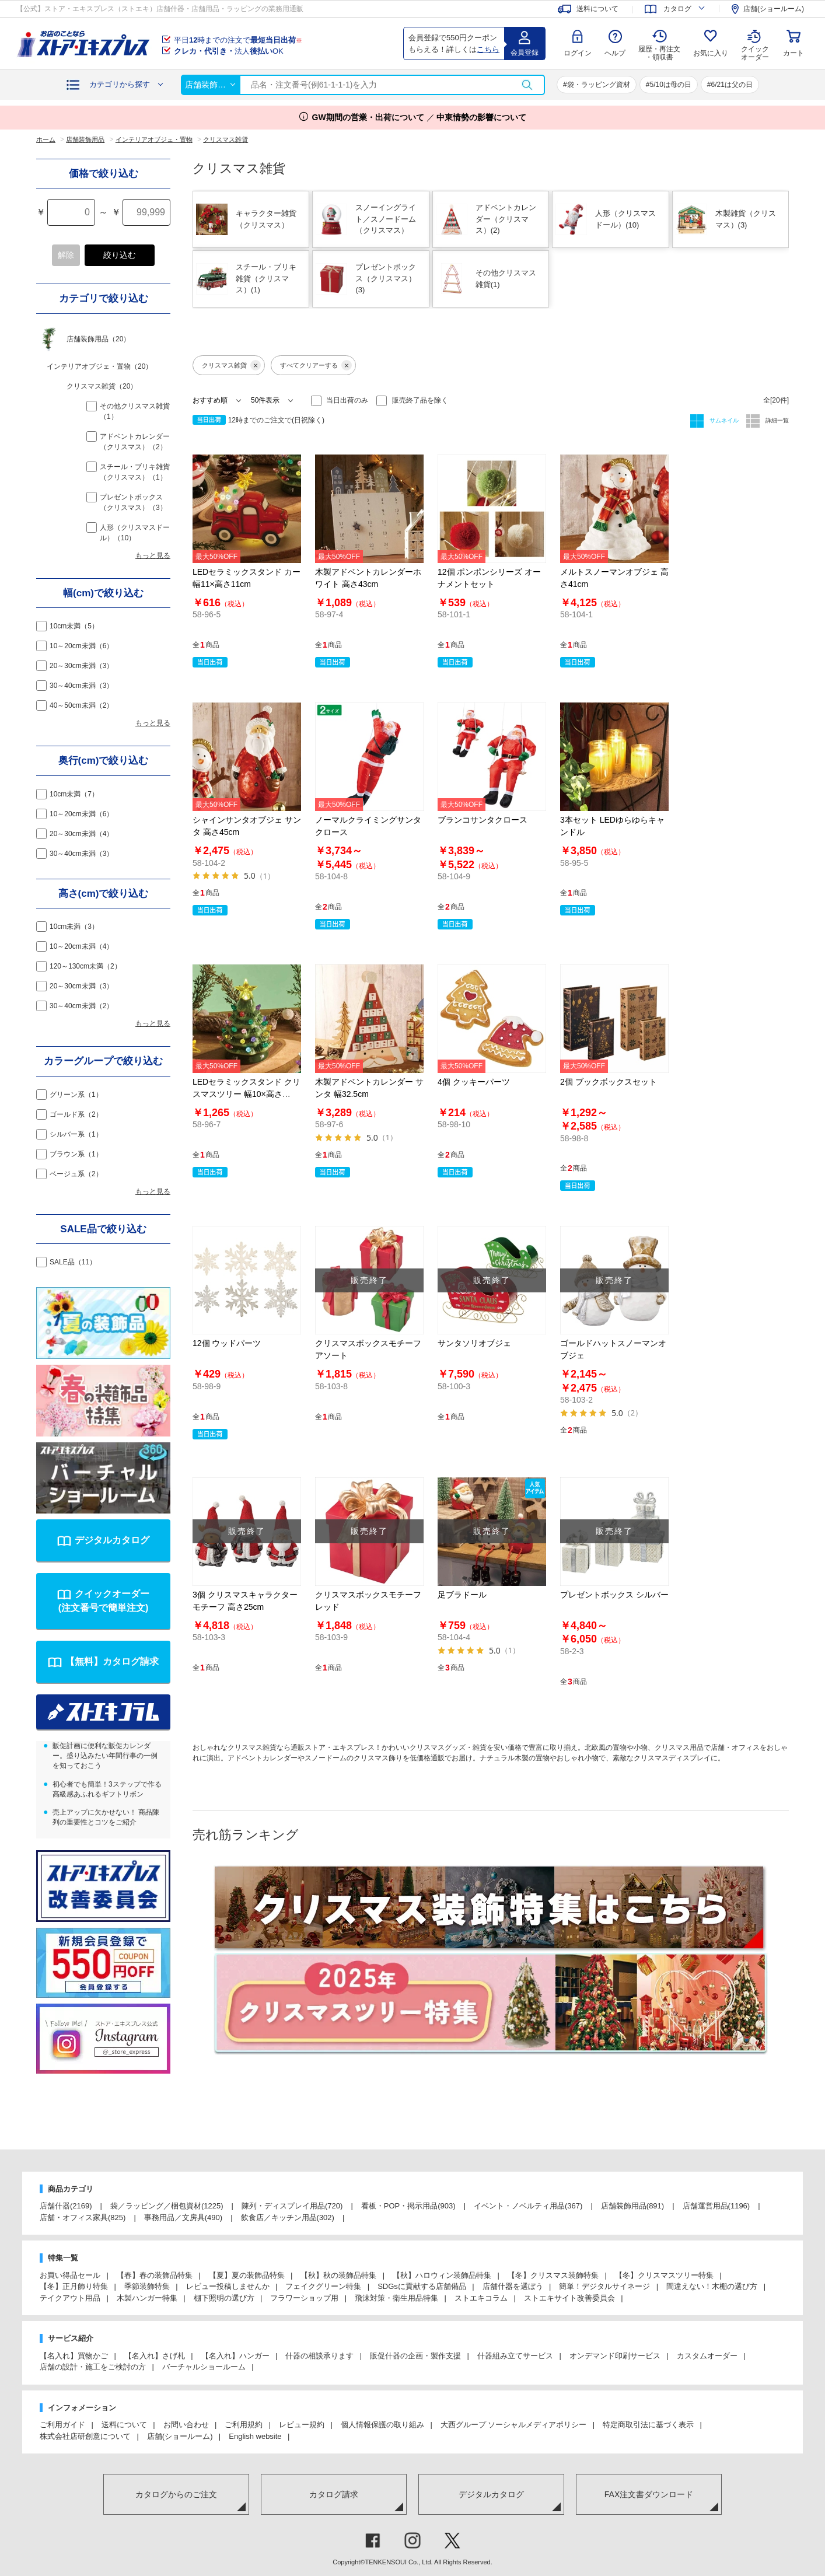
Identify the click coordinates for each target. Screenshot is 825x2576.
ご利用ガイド (62, 2424)
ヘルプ (614, 53)
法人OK (229, 51)
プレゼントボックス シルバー (614, 1594)
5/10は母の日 (670, 85)
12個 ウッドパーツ (227, 1343)
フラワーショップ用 (304, 2298)
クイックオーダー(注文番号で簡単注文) (103, 1601)
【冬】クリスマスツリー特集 (664, 2275)
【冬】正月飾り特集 (74, 2286)
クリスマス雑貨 (231, 365)
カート (793, 53)
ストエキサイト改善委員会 (569, 2298)
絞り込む (119, 255)
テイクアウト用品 (70, 2298)
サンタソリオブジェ (474, 1343)
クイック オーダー (754, 44)
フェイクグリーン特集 (323, 2286)
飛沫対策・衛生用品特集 (396, 2298)
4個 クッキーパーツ (474, 1081)
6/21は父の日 (732, 85)
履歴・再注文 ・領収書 (659, 53)
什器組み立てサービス (515, 2355)
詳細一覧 (776, 420)
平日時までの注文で (238, 40)
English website (255, 2436)
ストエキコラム (481, 2298)
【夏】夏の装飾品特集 (247, 2275)
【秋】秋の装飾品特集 (338, 2275)
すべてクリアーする (316, 365)
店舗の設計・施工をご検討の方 (93, 2366)
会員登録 (525, 52)
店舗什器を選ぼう (513, 2286)
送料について (124, 2424)
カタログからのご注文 (176, 2494)
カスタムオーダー (707, 2355)
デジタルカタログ (112, 1540)
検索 (527, 85)
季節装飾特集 (147, 2286)
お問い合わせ (186, 2424)
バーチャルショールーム (204, 2366)
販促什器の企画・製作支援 (415, 2355)
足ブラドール (462, 1594)
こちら (488, 49)
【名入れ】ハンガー (235, 2355)
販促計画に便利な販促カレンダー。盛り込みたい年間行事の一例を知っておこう (105, 1756)
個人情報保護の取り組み (382, 2424)
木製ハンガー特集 (147, 2298)
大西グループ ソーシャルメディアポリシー (514, 2424)
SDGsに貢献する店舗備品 (421, 2286)
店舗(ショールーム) (180, 2436)
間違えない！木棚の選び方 (711, 2286)
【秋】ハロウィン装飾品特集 (442, 2275)
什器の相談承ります (319, 2355)
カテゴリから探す (119, 84)
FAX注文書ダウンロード (648, 2494)
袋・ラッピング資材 (598, 85)
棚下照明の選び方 (224, 2298)
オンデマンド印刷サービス (614, 2355)
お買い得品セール (70, 2275)
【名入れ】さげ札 (154, 2355)
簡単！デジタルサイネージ (604, 2286)
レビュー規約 (301, 2424)
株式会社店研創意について (85, 2436)
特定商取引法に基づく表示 (648, 2424)
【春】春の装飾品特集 (155, 2275)
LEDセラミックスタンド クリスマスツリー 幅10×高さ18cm (246, 1094)
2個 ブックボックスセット (608, 1081)
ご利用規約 (244, 2424)
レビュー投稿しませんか (228, 2286)
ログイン (578, 53)
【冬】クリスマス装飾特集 (553, 2275)
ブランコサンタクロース (482, 819)
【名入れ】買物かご (74, 2355)
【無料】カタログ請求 (112, 1661)
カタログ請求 (333, 2494)
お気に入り (710, 53)
